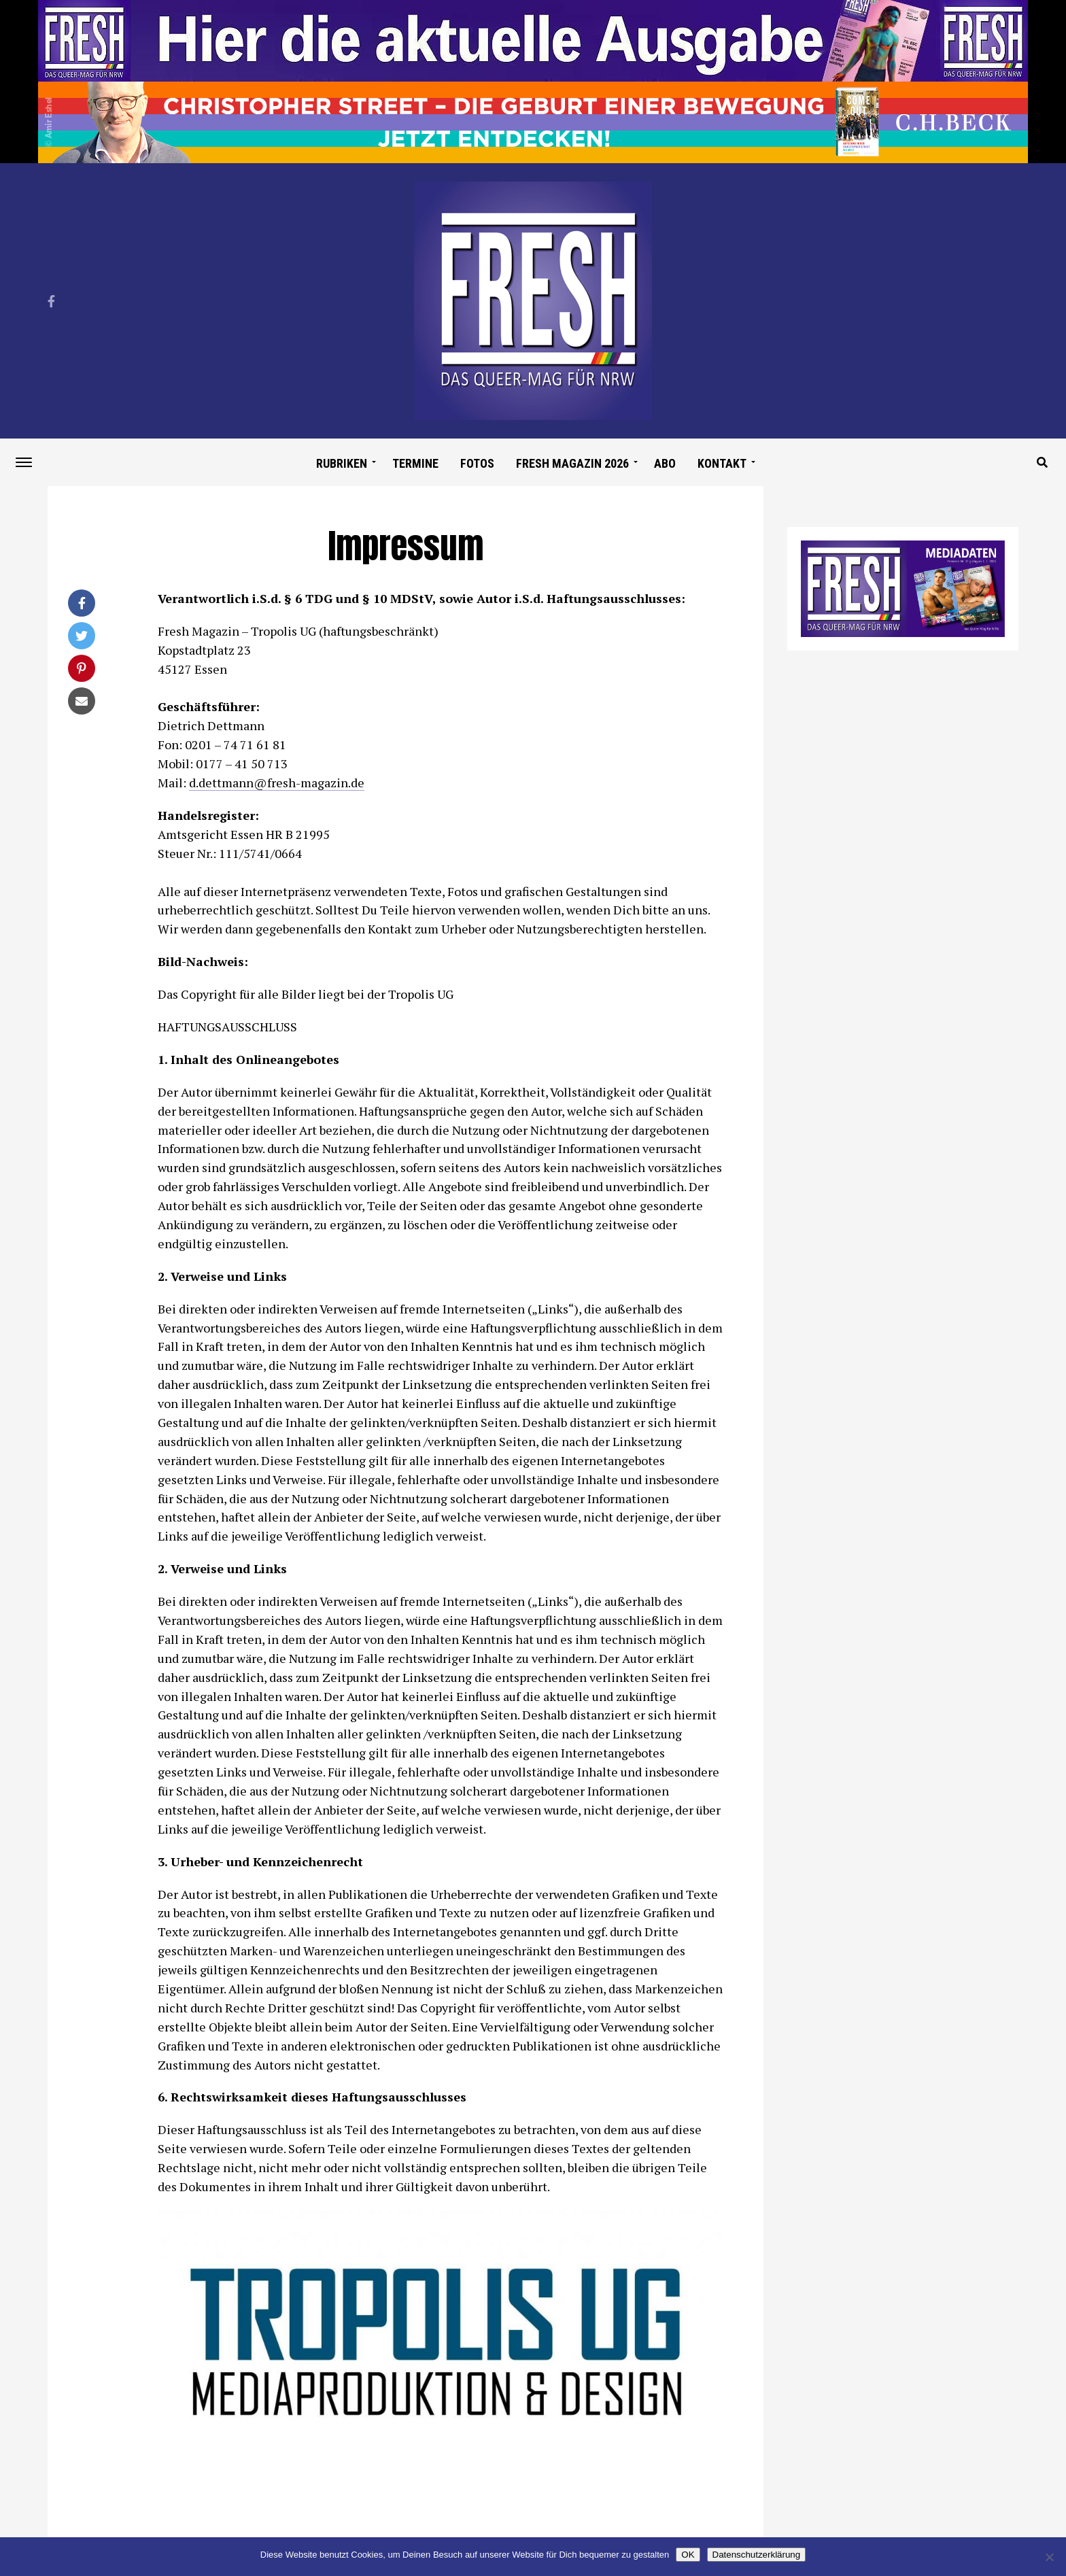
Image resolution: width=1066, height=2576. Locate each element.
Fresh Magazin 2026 (572, 463)
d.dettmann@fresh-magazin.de (276, 782)
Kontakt (722, 463)
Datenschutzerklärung (756, 2554)
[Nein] (1049, 2557)
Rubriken (341, 463)
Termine (415, 463)
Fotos (477, 463)
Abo (665, 463)
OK (687, 2554)
